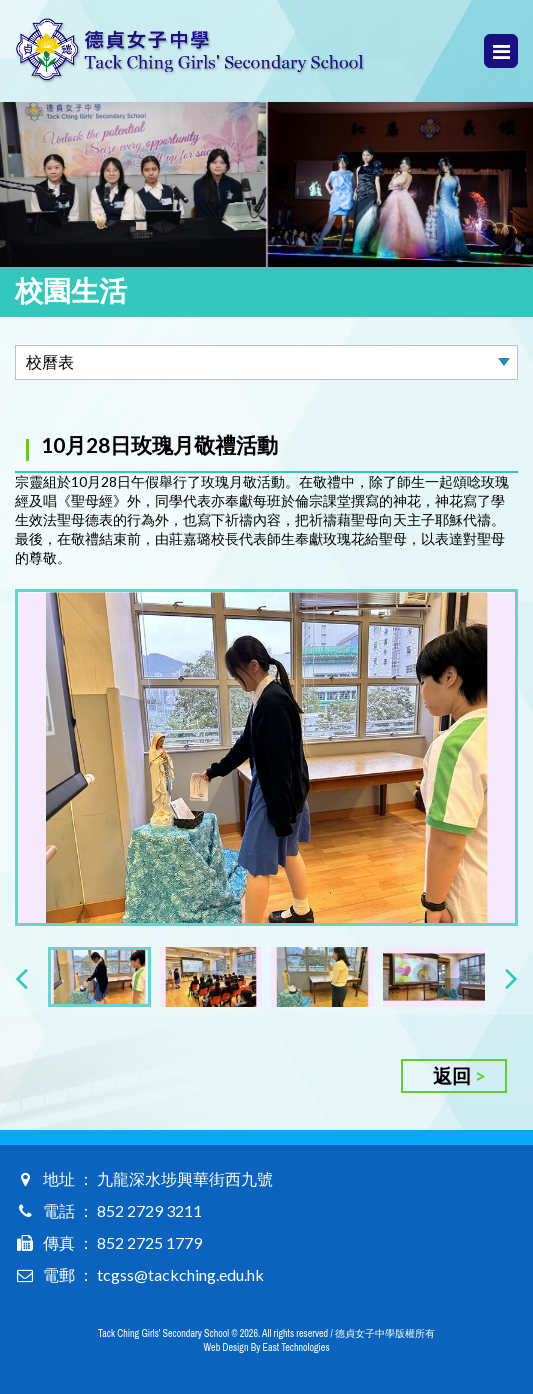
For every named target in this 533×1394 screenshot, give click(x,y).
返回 (452, 1075)
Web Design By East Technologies (267, 1347)
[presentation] (21, 977)
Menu (501, 51)
